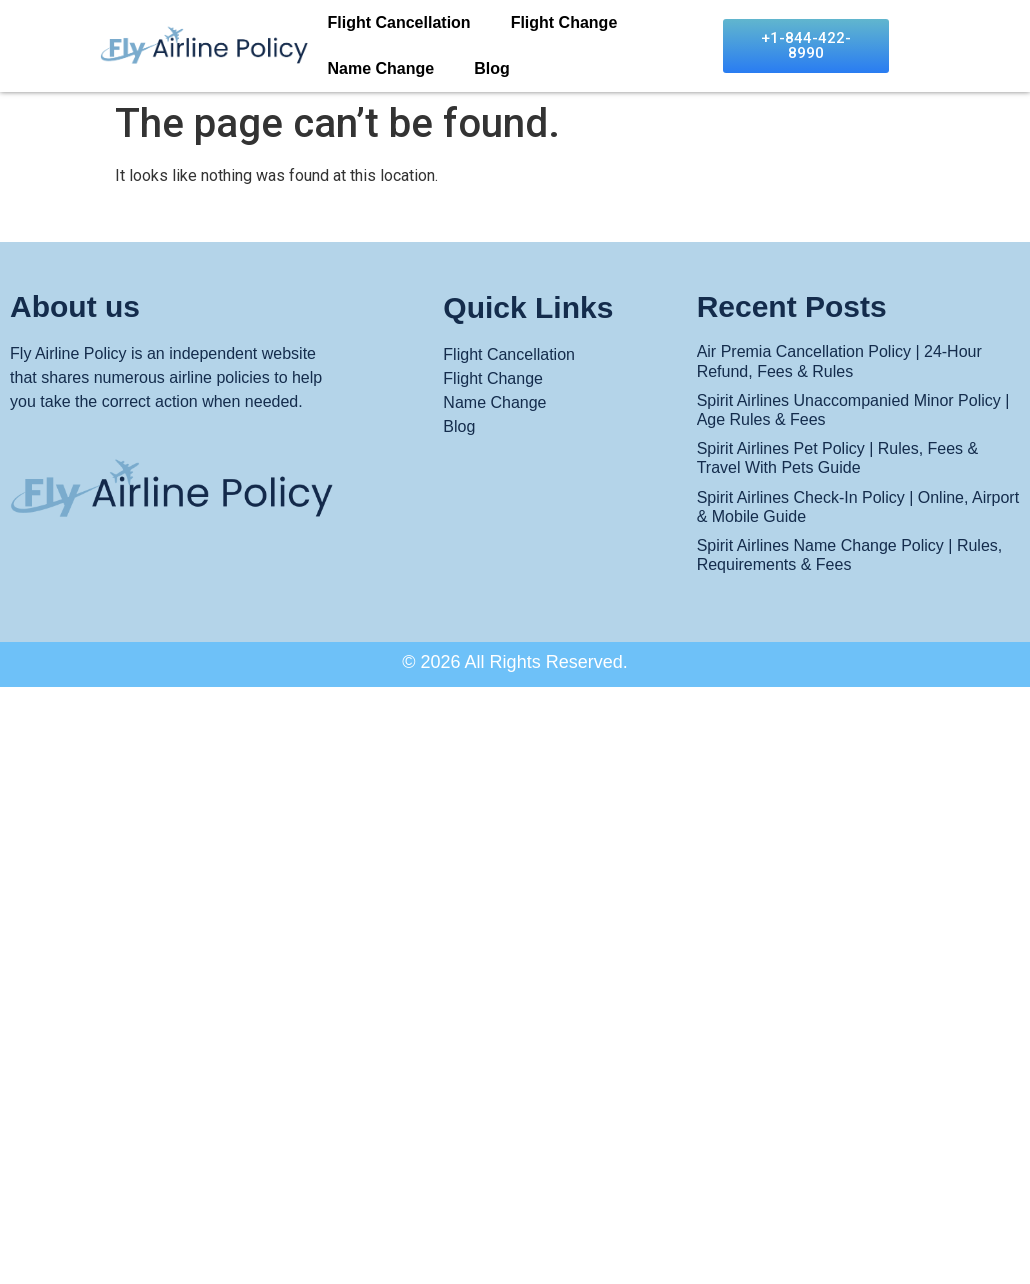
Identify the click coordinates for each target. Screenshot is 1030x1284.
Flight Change (564, 22)
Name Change (381, 68)
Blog (492, 68)
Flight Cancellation (399, 22)
